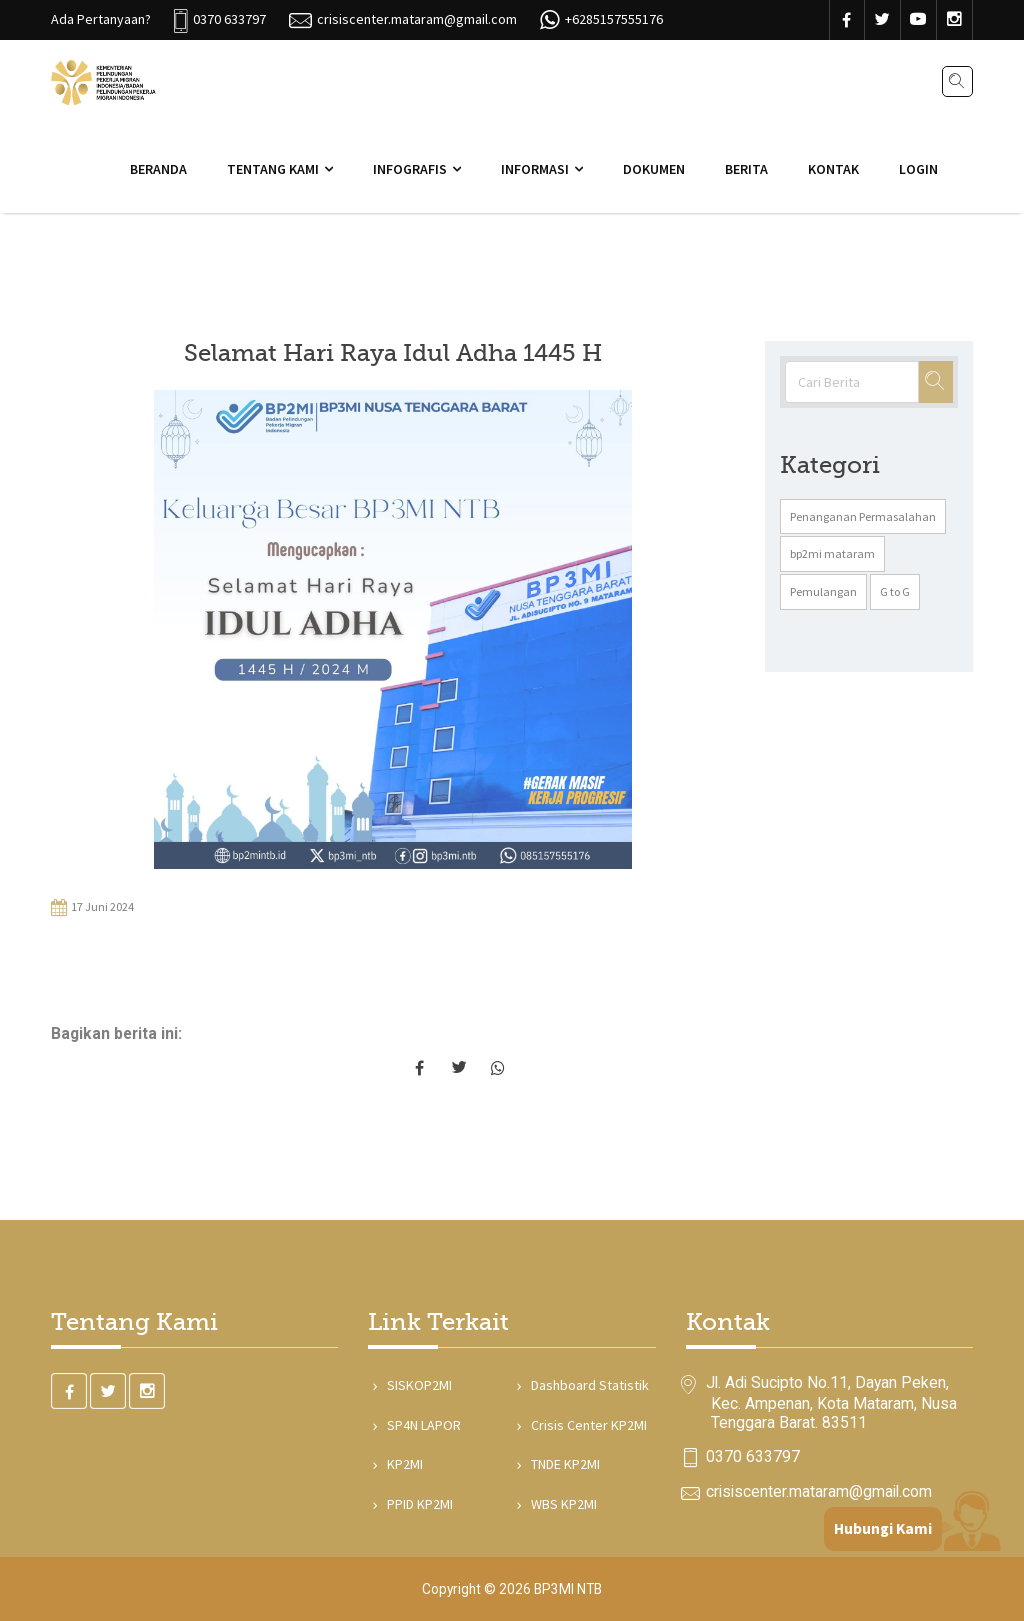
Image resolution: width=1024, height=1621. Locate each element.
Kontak (833, 169)
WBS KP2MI (562, 1504)
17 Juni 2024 (92, 908)
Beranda (158, 169)
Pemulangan (823, 591)
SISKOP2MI (417, 1385)
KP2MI (403, 1464)
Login (918, 169)
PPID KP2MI (418, 1504)
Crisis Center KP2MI (587, 1425)
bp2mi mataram (832, 553)
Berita (746, 169)
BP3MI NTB (568, 1589)
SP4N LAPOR (422, 1425)
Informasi (535, 169)
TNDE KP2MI (563, 1464)
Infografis (410, 169)
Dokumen (654, 169)
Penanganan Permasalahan (863, 516)
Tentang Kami (273, 169)
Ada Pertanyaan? (101, 19)
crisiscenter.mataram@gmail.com (819, 1491)
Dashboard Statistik (588, 1385)
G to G (895, 591)
